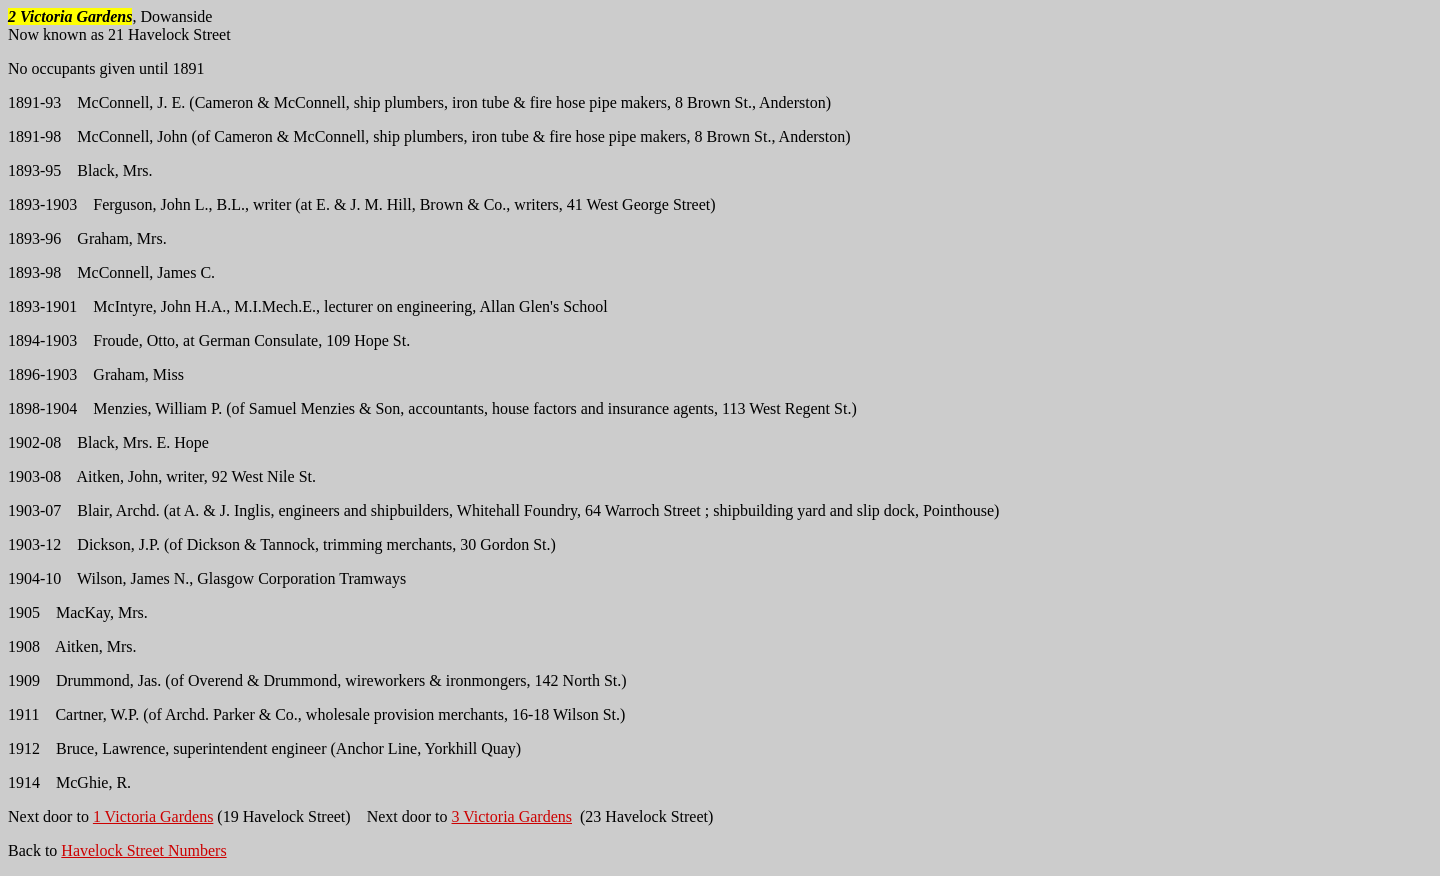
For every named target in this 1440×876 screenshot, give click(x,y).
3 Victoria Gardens (512, 816)
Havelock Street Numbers (143, 850)
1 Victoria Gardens (153, 816)
